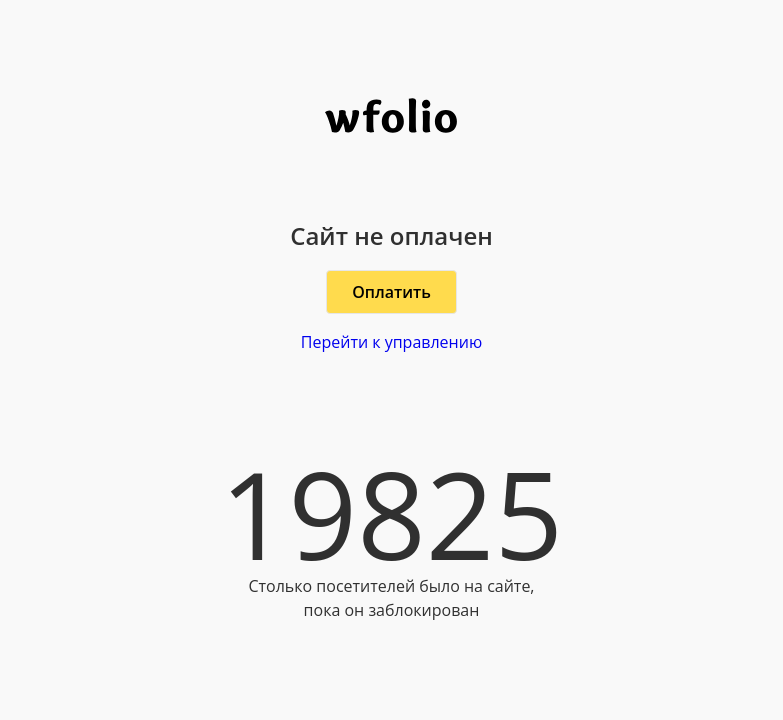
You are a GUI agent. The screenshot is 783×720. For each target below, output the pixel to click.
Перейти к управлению (391, 342)
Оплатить (391, 292)
